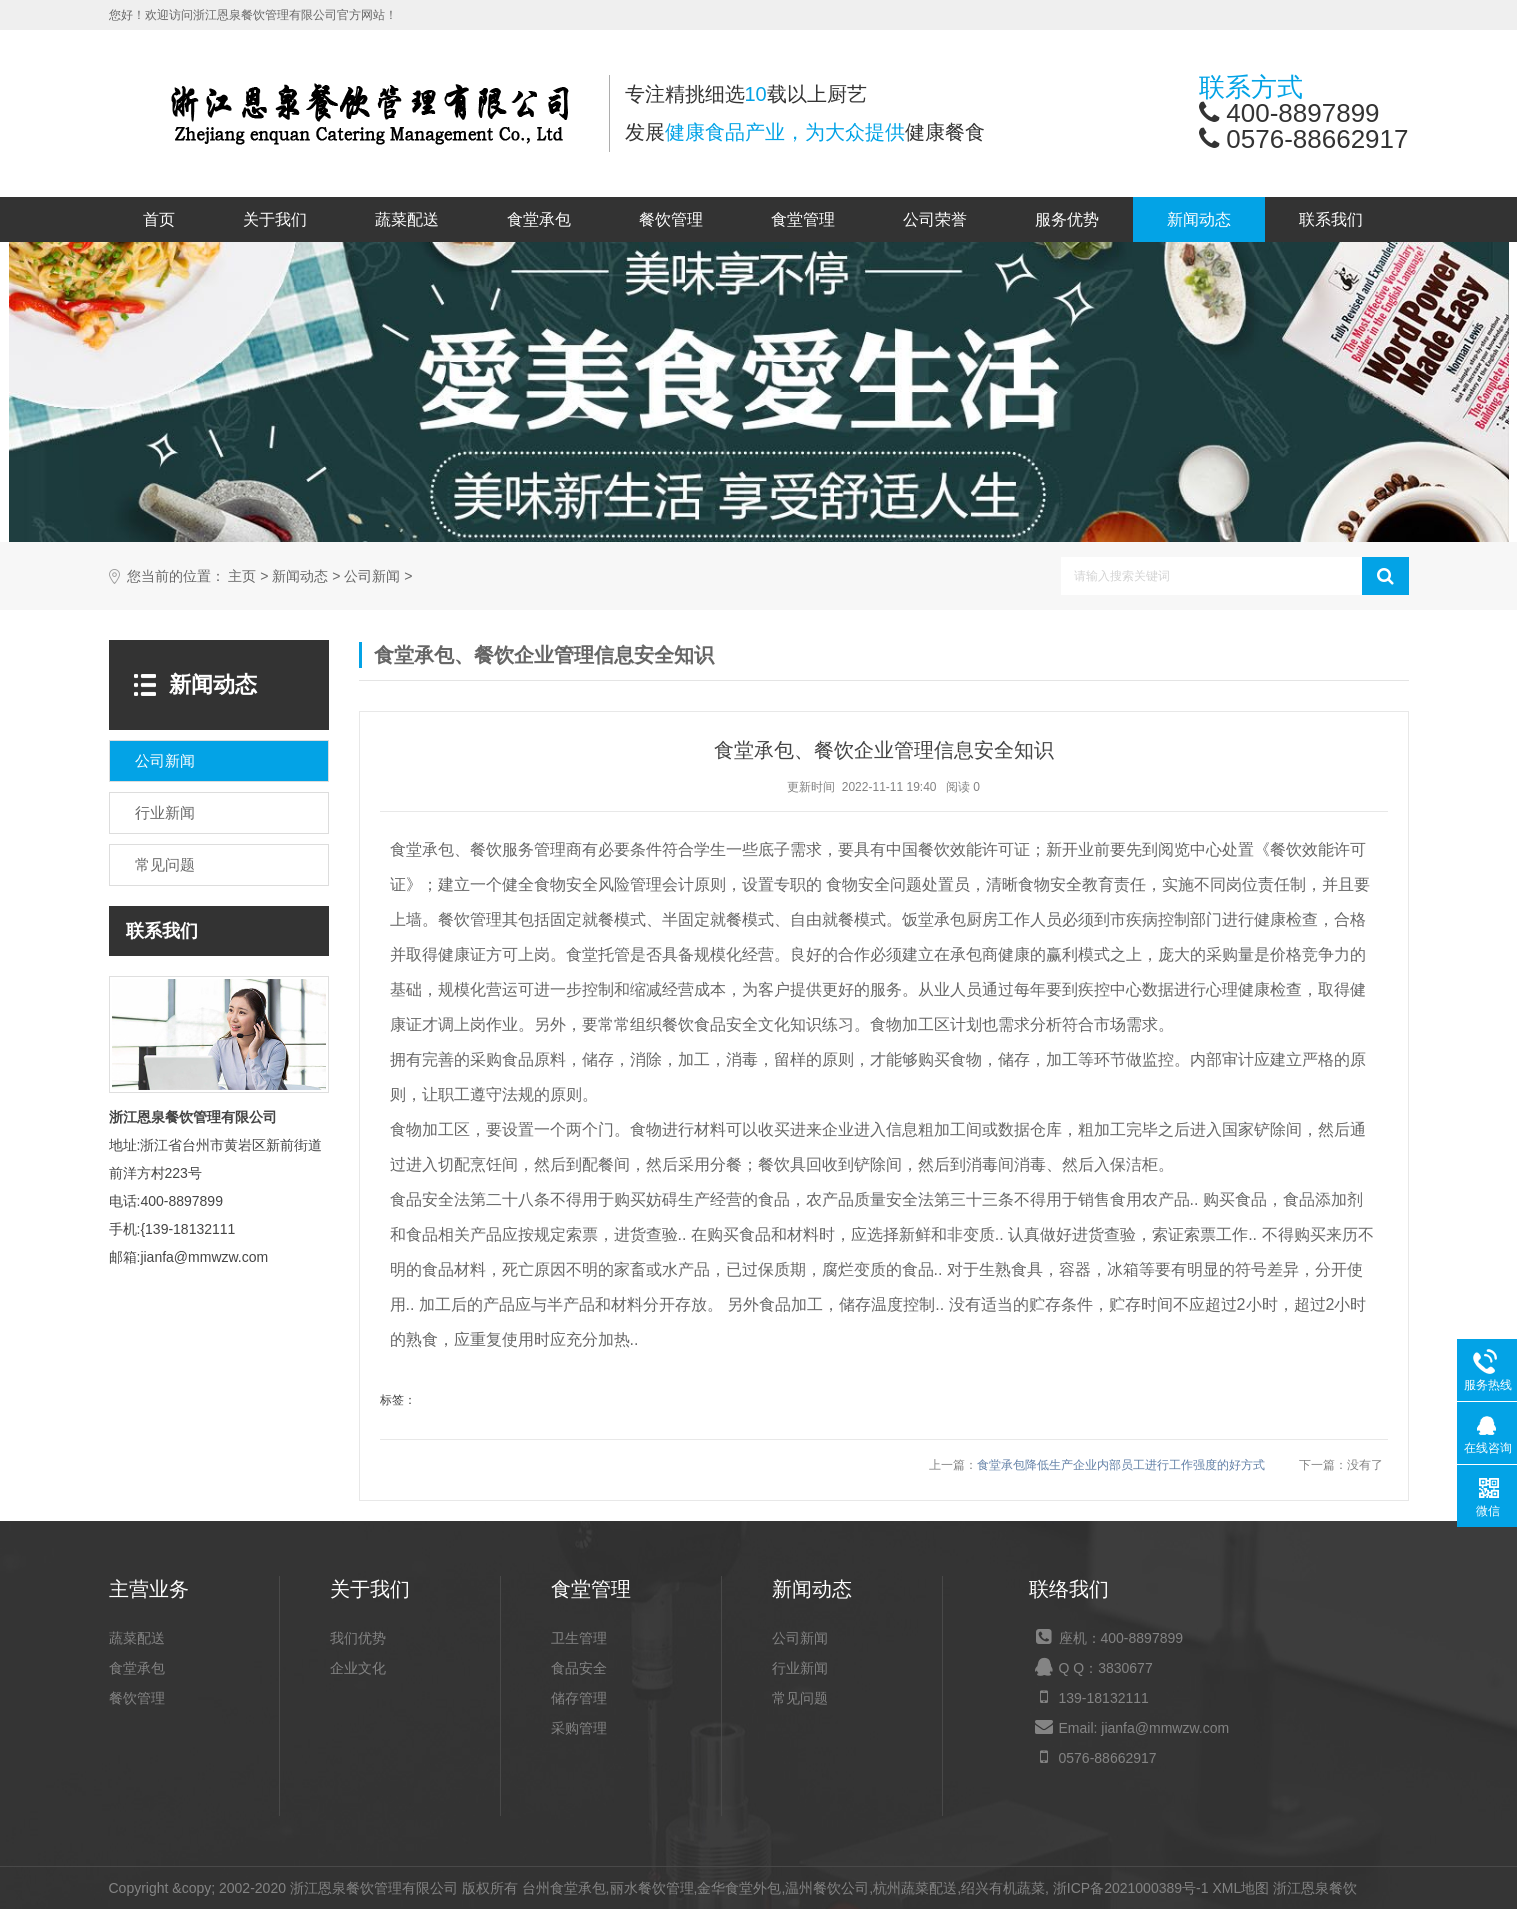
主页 (242, 576)
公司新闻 (372, 576)
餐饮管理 (671, 219)
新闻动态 (1199, 219)
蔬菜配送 (407, 219)
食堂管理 (803, 219)
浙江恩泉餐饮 (1315, 1888)
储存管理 (579, 1698)
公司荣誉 (935, 219)
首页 (159, 219)
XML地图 (1240, 1888)
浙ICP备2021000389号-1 (1131, 1888)
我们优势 (358, 1638)
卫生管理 (579, 1638)
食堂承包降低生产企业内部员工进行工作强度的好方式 (1121, 1465)
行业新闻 (800, 1668)
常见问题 (800, 1698)
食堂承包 (539, 219)
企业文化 (358, 1668)
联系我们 (1331, 219)
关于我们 (275, 219)
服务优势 (1067, 219)
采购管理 (579, 1728)
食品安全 (579, 1668)
